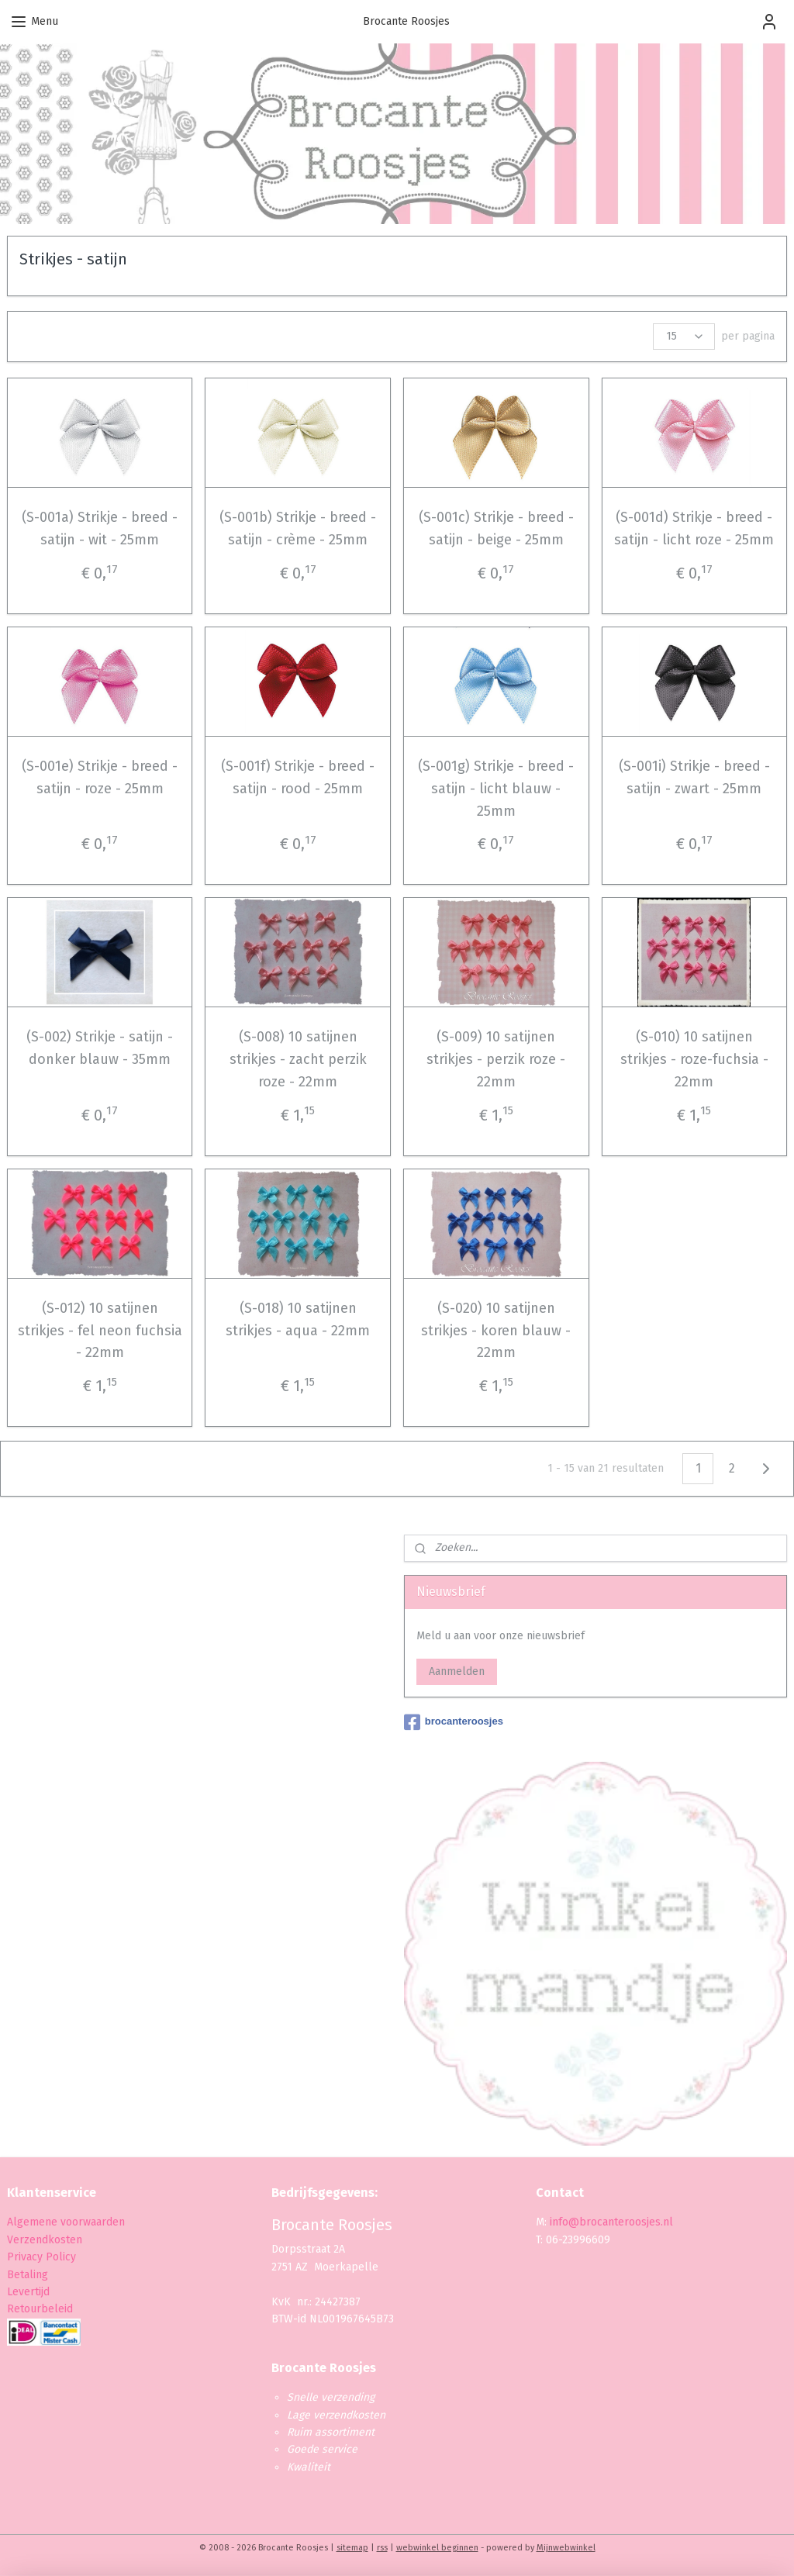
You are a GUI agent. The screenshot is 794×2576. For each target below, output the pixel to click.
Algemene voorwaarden (66, 2222)
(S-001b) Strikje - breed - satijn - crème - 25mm (297, 528)
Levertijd (28, 2291)
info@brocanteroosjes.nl (611, 2222)
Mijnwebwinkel (566, 2548)
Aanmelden (457, 1671)
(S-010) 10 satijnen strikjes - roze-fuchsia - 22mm (694, 1059)
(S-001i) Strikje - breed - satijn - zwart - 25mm (694, 777)
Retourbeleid (40, 2308)
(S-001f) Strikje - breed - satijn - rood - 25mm (298, 777)
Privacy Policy (43, 2256)
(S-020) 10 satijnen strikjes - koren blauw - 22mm (496, 1331)
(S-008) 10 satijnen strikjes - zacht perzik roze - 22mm (298, 1059)
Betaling (27, 2274)
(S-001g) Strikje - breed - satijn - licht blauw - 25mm (496, 789)
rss (382, 2548)
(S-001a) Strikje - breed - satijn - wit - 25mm (100, 528)
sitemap (352, 2548)
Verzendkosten (44, 2239)
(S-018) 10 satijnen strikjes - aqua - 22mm (298, 1319)
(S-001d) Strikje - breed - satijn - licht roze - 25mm (694, 528)
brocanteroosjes (453, 1722)
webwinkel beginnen (437, 2548)
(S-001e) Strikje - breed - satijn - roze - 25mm (100, 777)
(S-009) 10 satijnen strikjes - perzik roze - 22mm (495, 1059)
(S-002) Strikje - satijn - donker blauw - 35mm (99, 1048)
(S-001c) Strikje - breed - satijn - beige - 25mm (496, 528)
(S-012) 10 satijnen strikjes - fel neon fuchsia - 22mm (100, 1331)
